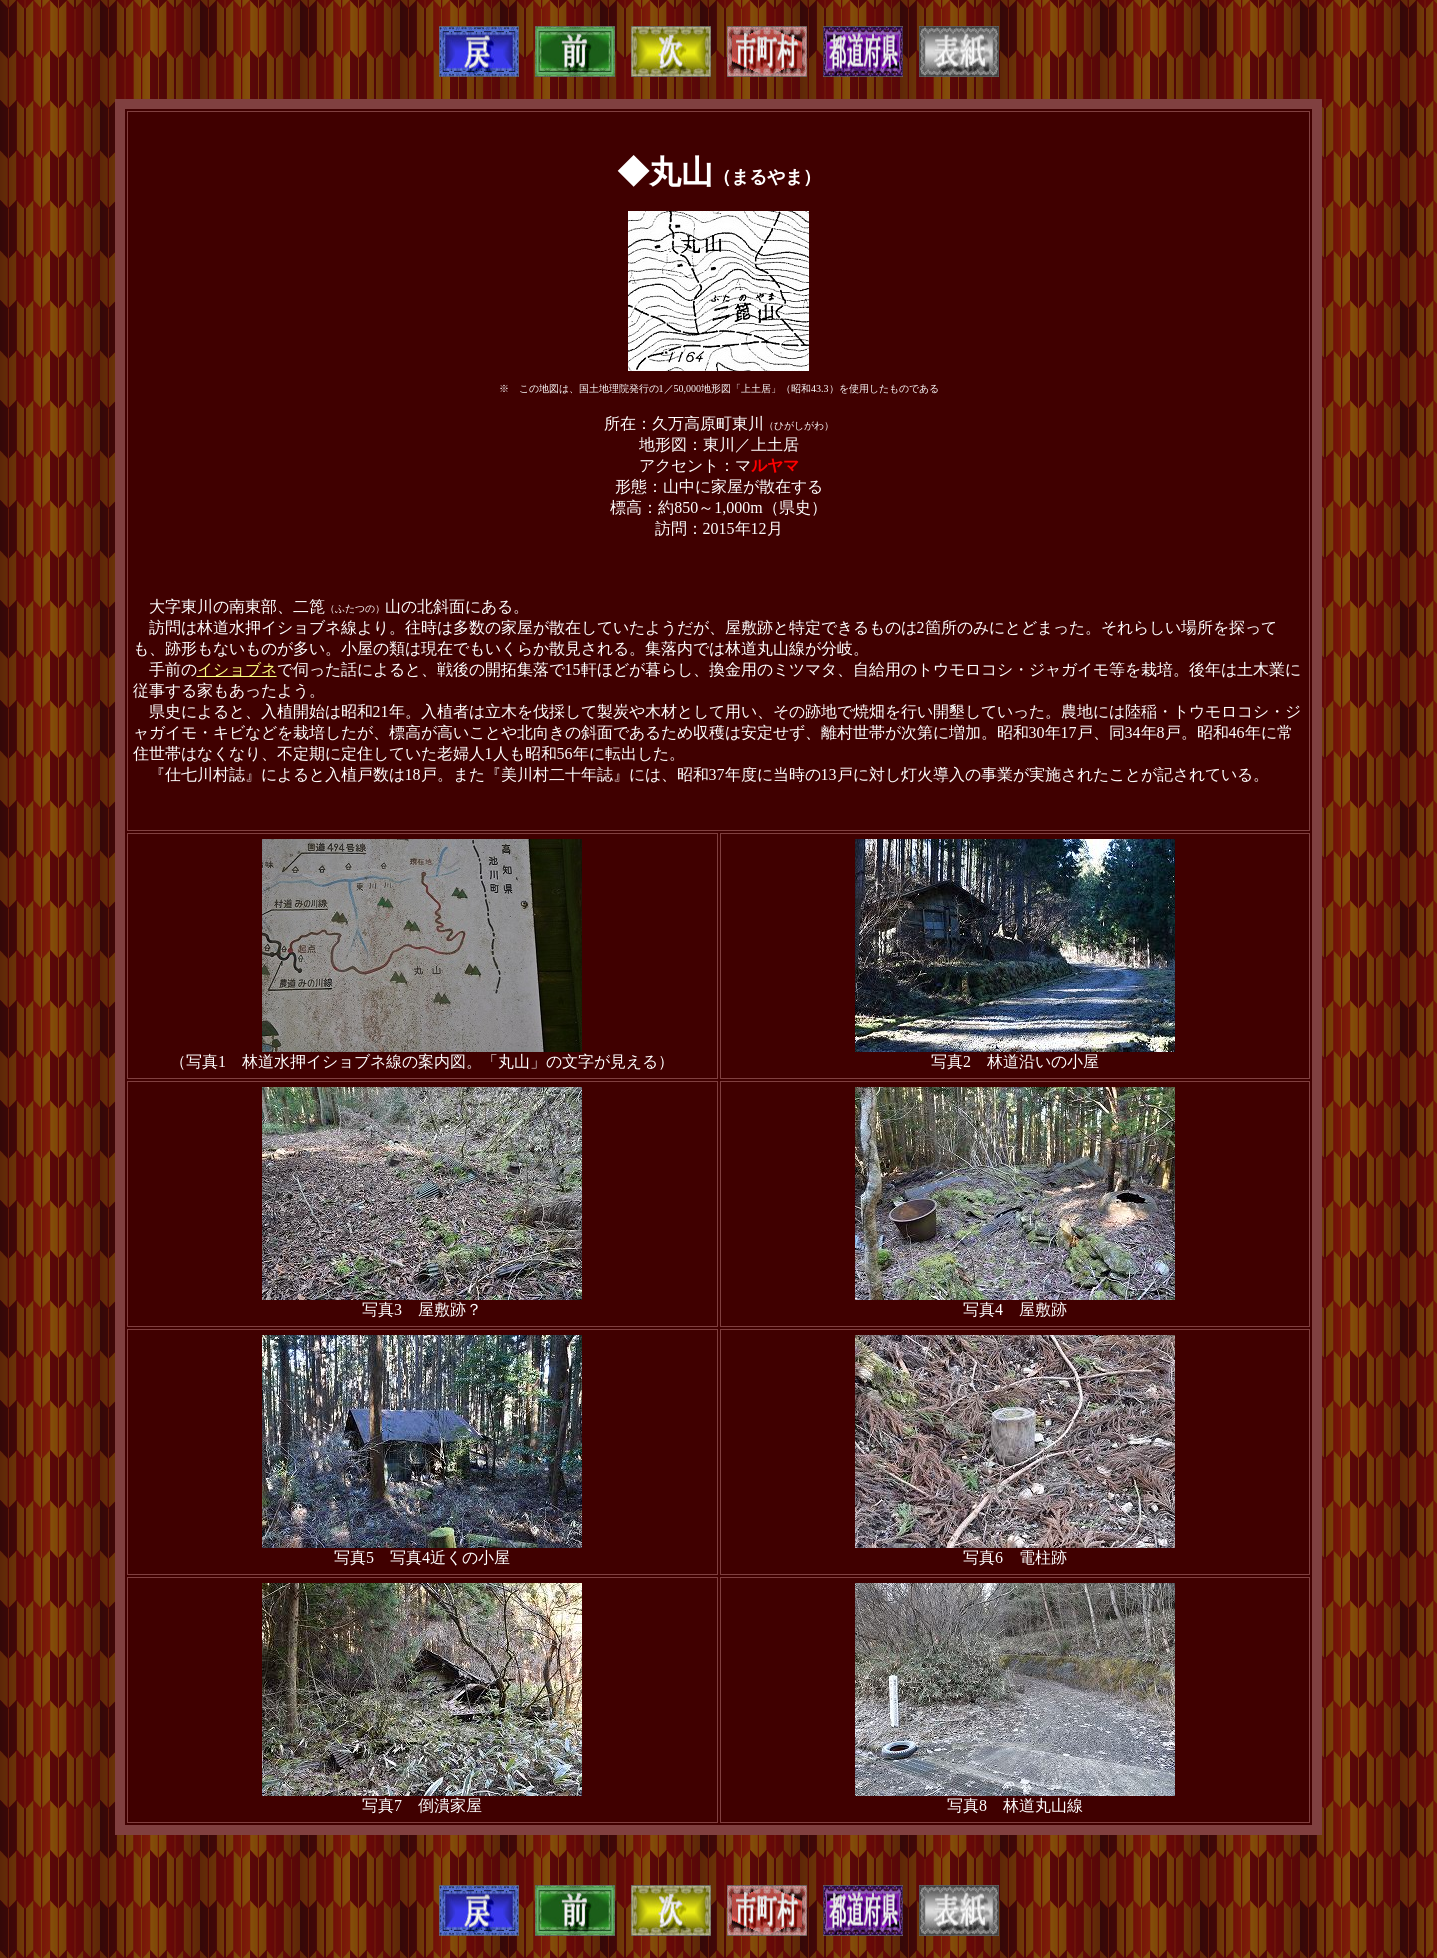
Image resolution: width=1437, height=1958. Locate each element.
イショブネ (237, 669)
